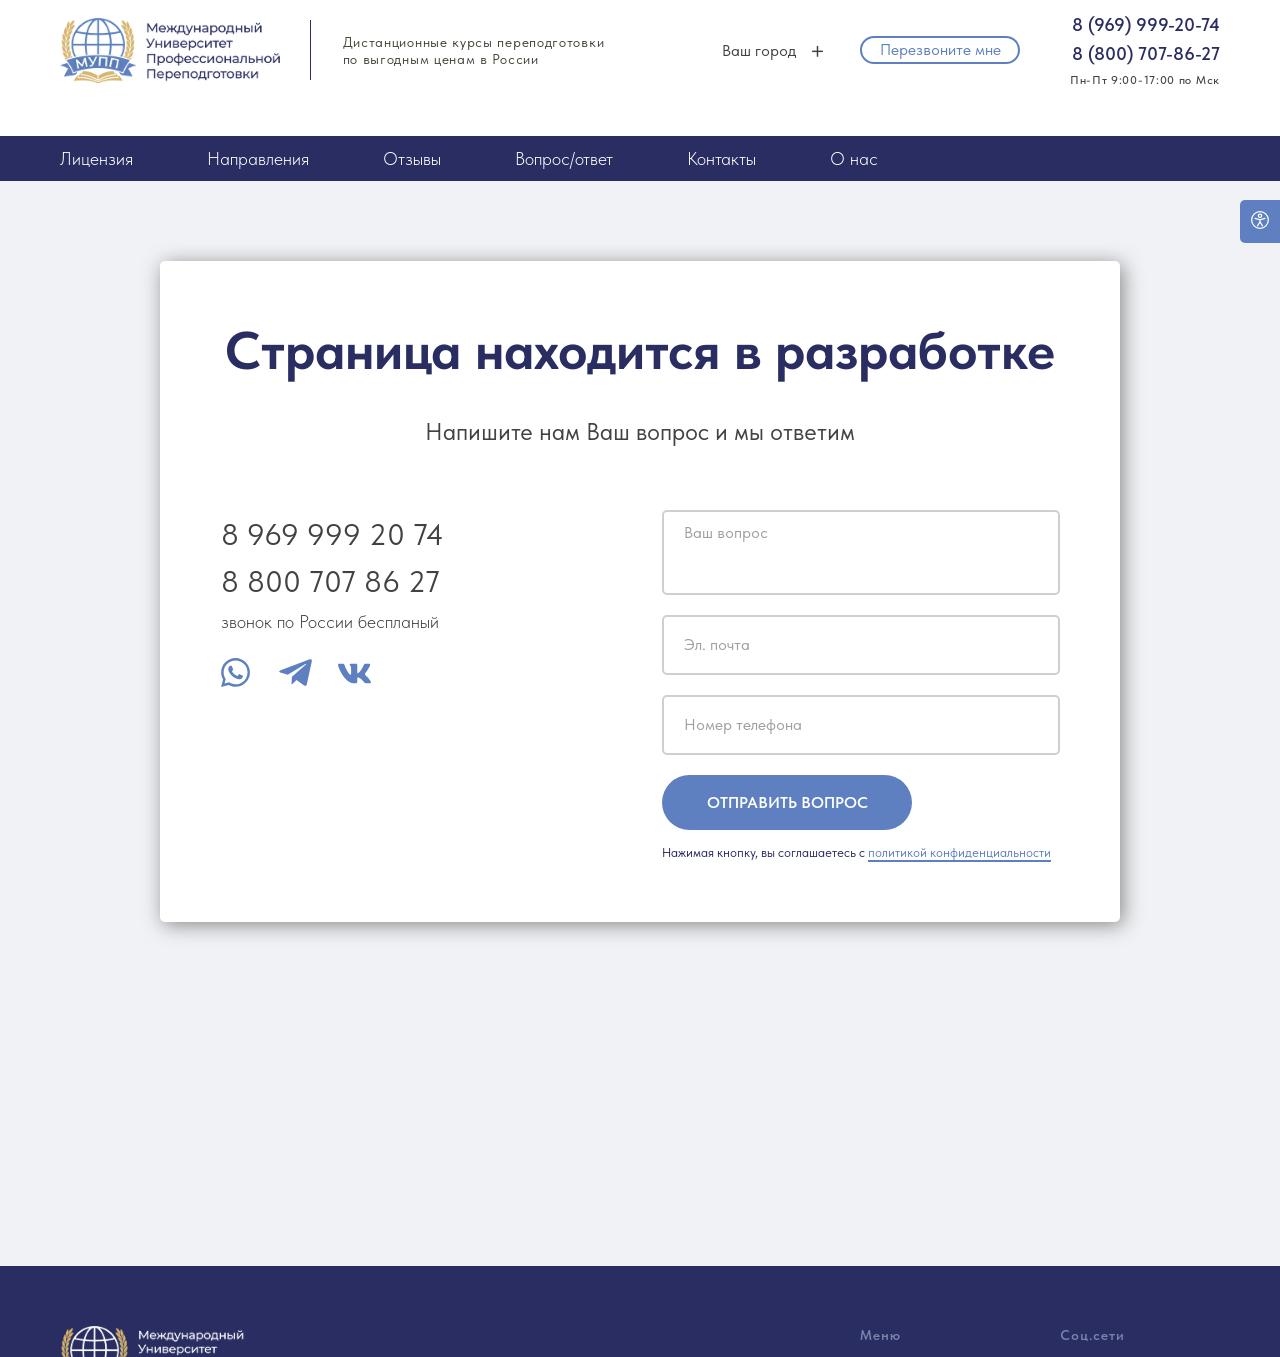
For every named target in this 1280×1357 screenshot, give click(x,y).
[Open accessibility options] (1260, 221)
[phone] (861, 725)
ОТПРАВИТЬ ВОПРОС (787, 802)
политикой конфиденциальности (959, 852)
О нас (854, 158)
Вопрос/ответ (564, 158)
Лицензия (96, 158)
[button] (940, 50)
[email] (861, 645)
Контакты (721, 158)
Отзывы (412, 158)
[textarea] (861, 552)
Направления (258, 158)
